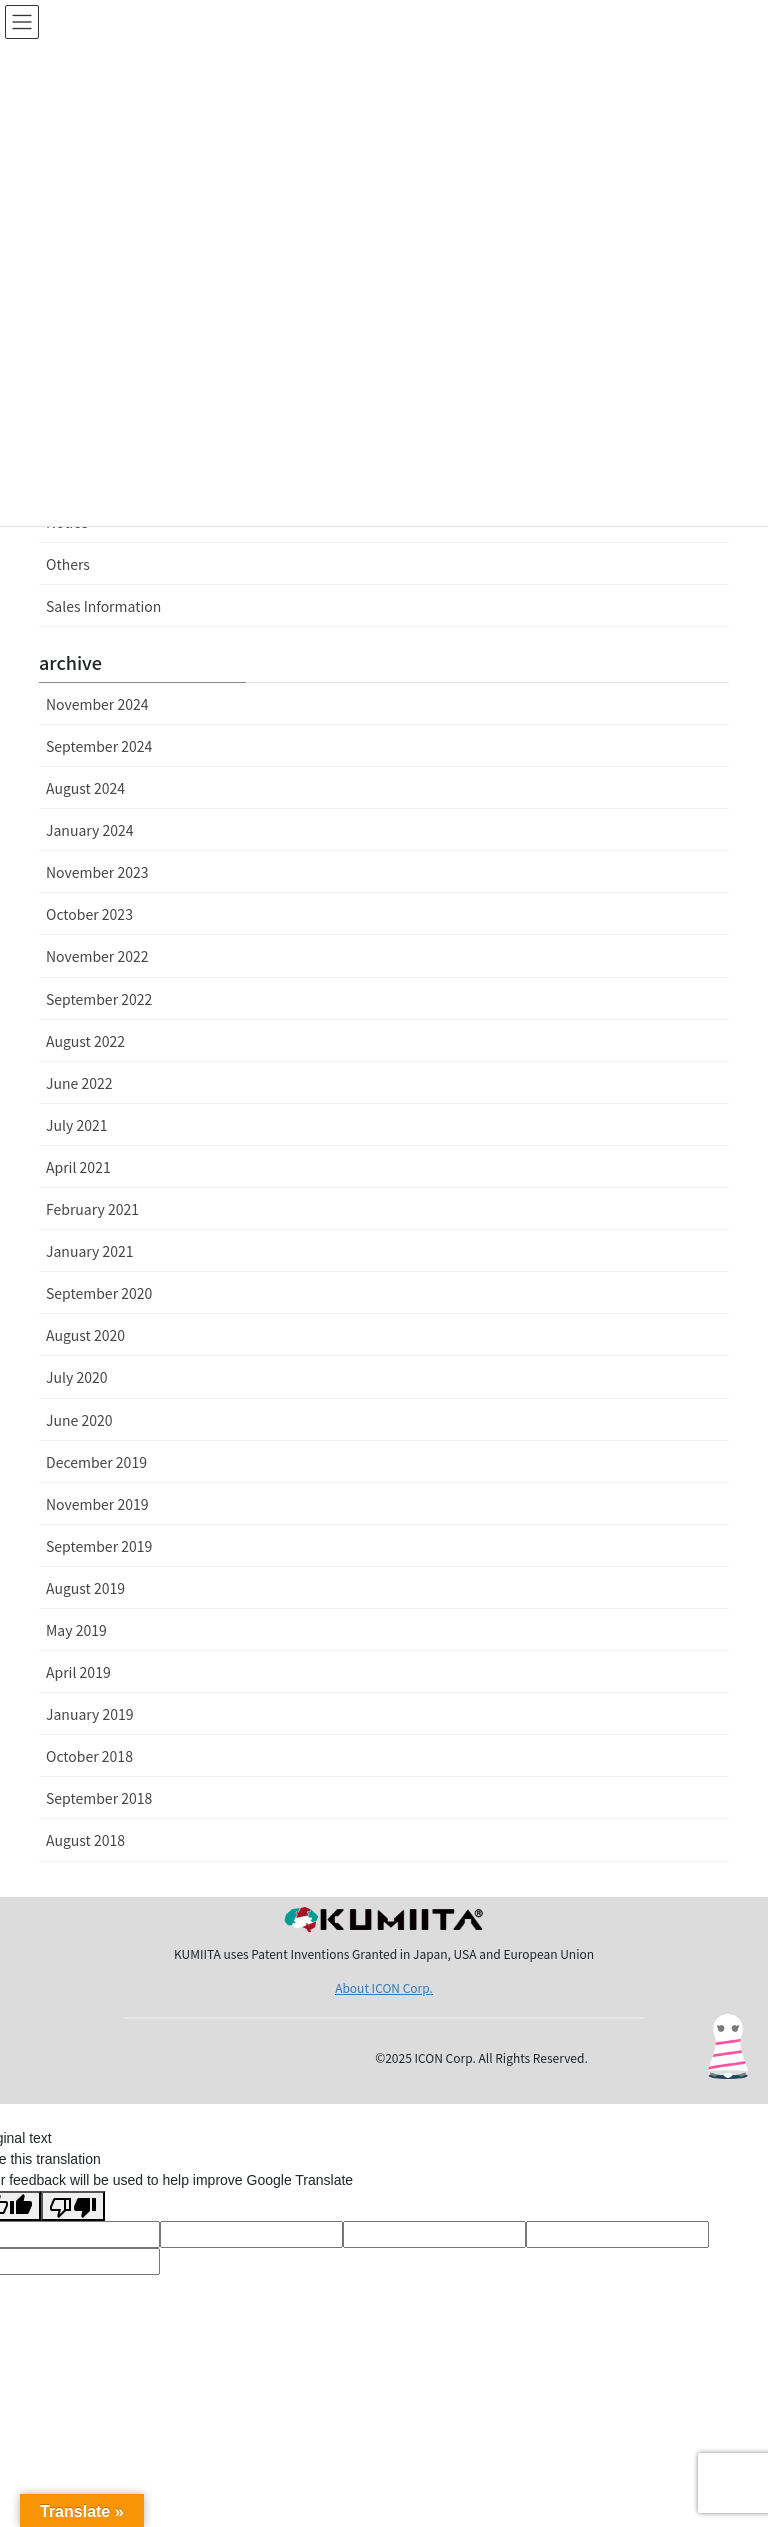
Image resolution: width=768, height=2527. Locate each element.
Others (68, 564)
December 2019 (96, 1462)
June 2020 (79, 1420)
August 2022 (85, 1041)
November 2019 (97, 1504)
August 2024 (85, 788)
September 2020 (99, 1293)
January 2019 (90, 1714)
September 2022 (99, 999)
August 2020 (85, 1335)
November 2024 (97, 704)
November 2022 (97, 956)
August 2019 (85, 1588)
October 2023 (89, 914)
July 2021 (76, 1125)
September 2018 (99, 1798)
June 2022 (79, 1083)
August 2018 (85, 1840)
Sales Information (103, 606)
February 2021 (92, 1209)
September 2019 (99, 1546)
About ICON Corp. (384, 1987)
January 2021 (90, 1251)
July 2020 (76, 1377)
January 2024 (90, 830)
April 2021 (78, 1167)
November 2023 (97, 872)
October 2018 (89, 1756)
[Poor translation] (73, 2206)
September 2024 (99, 746)
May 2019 (76, 1630)
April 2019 (78, 1672)
